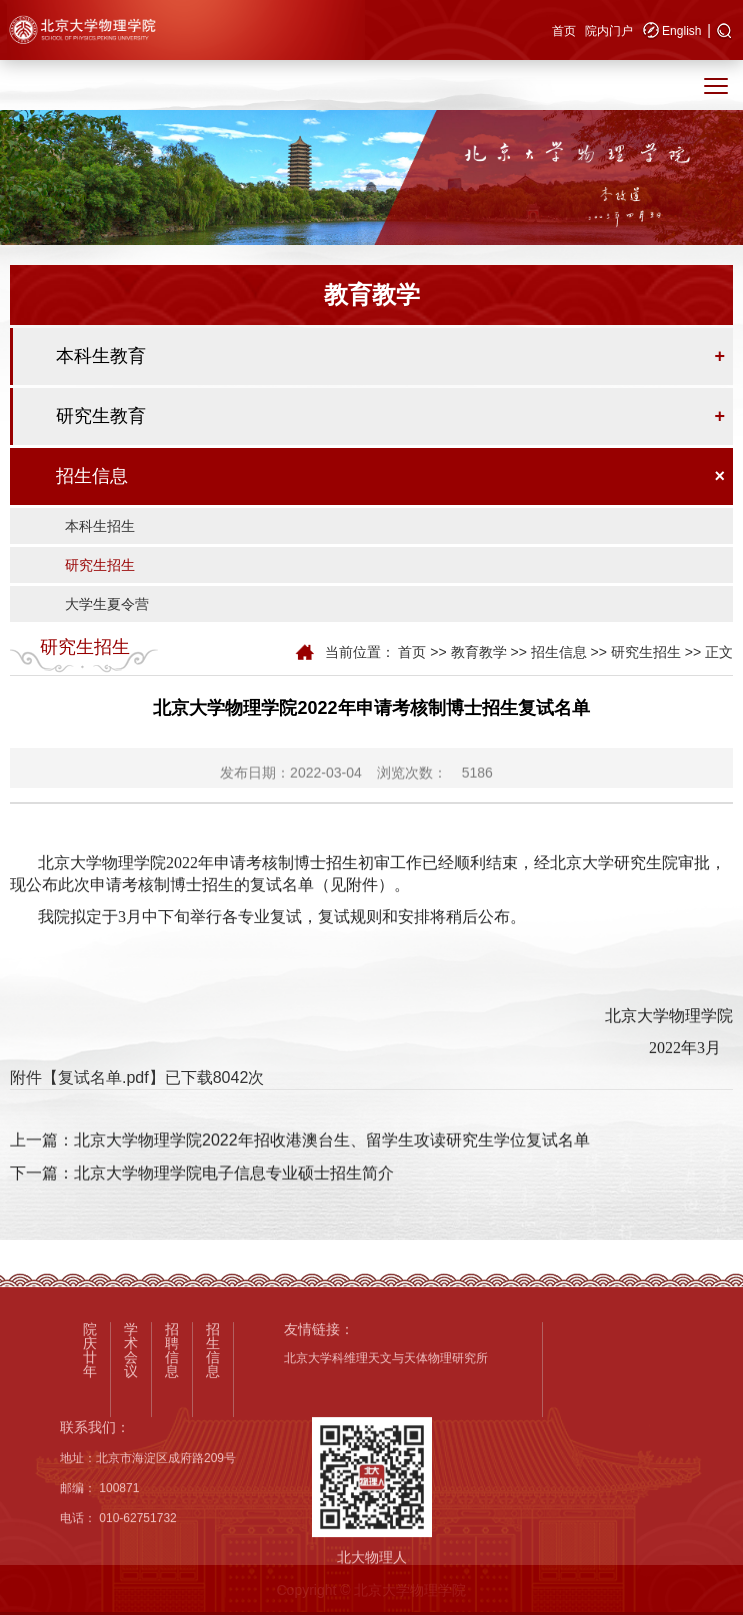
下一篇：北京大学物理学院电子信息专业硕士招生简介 (202, 1197)
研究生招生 (100, 565)
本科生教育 (101, 356)
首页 (564, 31)
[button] (724, 32)
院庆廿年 (90, 1479)
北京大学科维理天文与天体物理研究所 (386, 1488)
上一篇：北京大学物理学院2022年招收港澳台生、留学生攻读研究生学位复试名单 (300, 1164)
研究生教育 (101, 416)
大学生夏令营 (107, 604)
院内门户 (609, 31)
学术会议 (131, 1479)
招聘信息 (172, 1479)
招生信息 (92, 476)
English (681, 31)
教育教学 (479, 652)
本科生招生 (100, 526)
